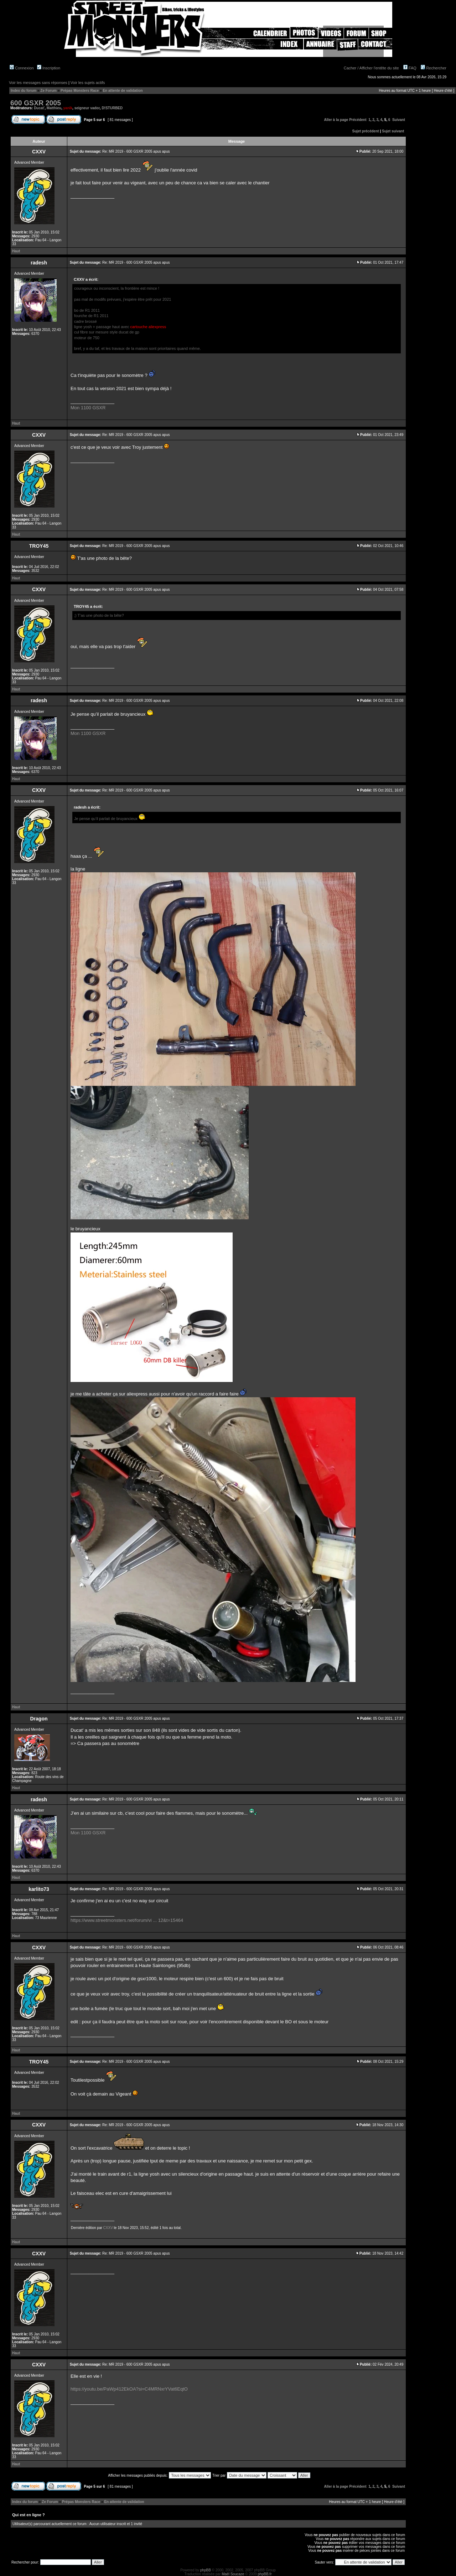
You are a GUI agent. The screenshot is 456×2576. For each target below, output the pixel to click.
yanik (68, 108)
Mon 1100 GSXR (88, 407)
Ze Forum (48, 91)
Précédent (357, 120)
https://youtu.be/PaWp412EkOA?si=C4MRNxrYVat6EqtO (129, 2389)
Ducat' (39, 108)
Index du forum (23, 91)
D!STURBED (112, 108)
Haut (16, 251)
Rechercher (433, 68)
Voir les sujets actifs (88, 82)
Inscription (48, 68)
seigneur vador (87, 108)
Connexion (22, 68)
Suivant (398, 120)
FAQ (409, 68)
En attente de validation (122, 91)
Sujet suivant (393, 131)
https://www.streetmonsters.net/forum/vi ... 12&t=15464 (127, 1920)
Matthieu (54, 108)
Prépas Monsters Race (80, 91)
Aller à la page (336, 120)
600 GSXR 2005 (35, 103)
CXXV (108, 2228)
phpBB (205, 2570)
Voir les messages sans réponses (38, 82)
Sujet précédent (365, 131)
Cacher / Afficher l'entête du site (371, 68)
